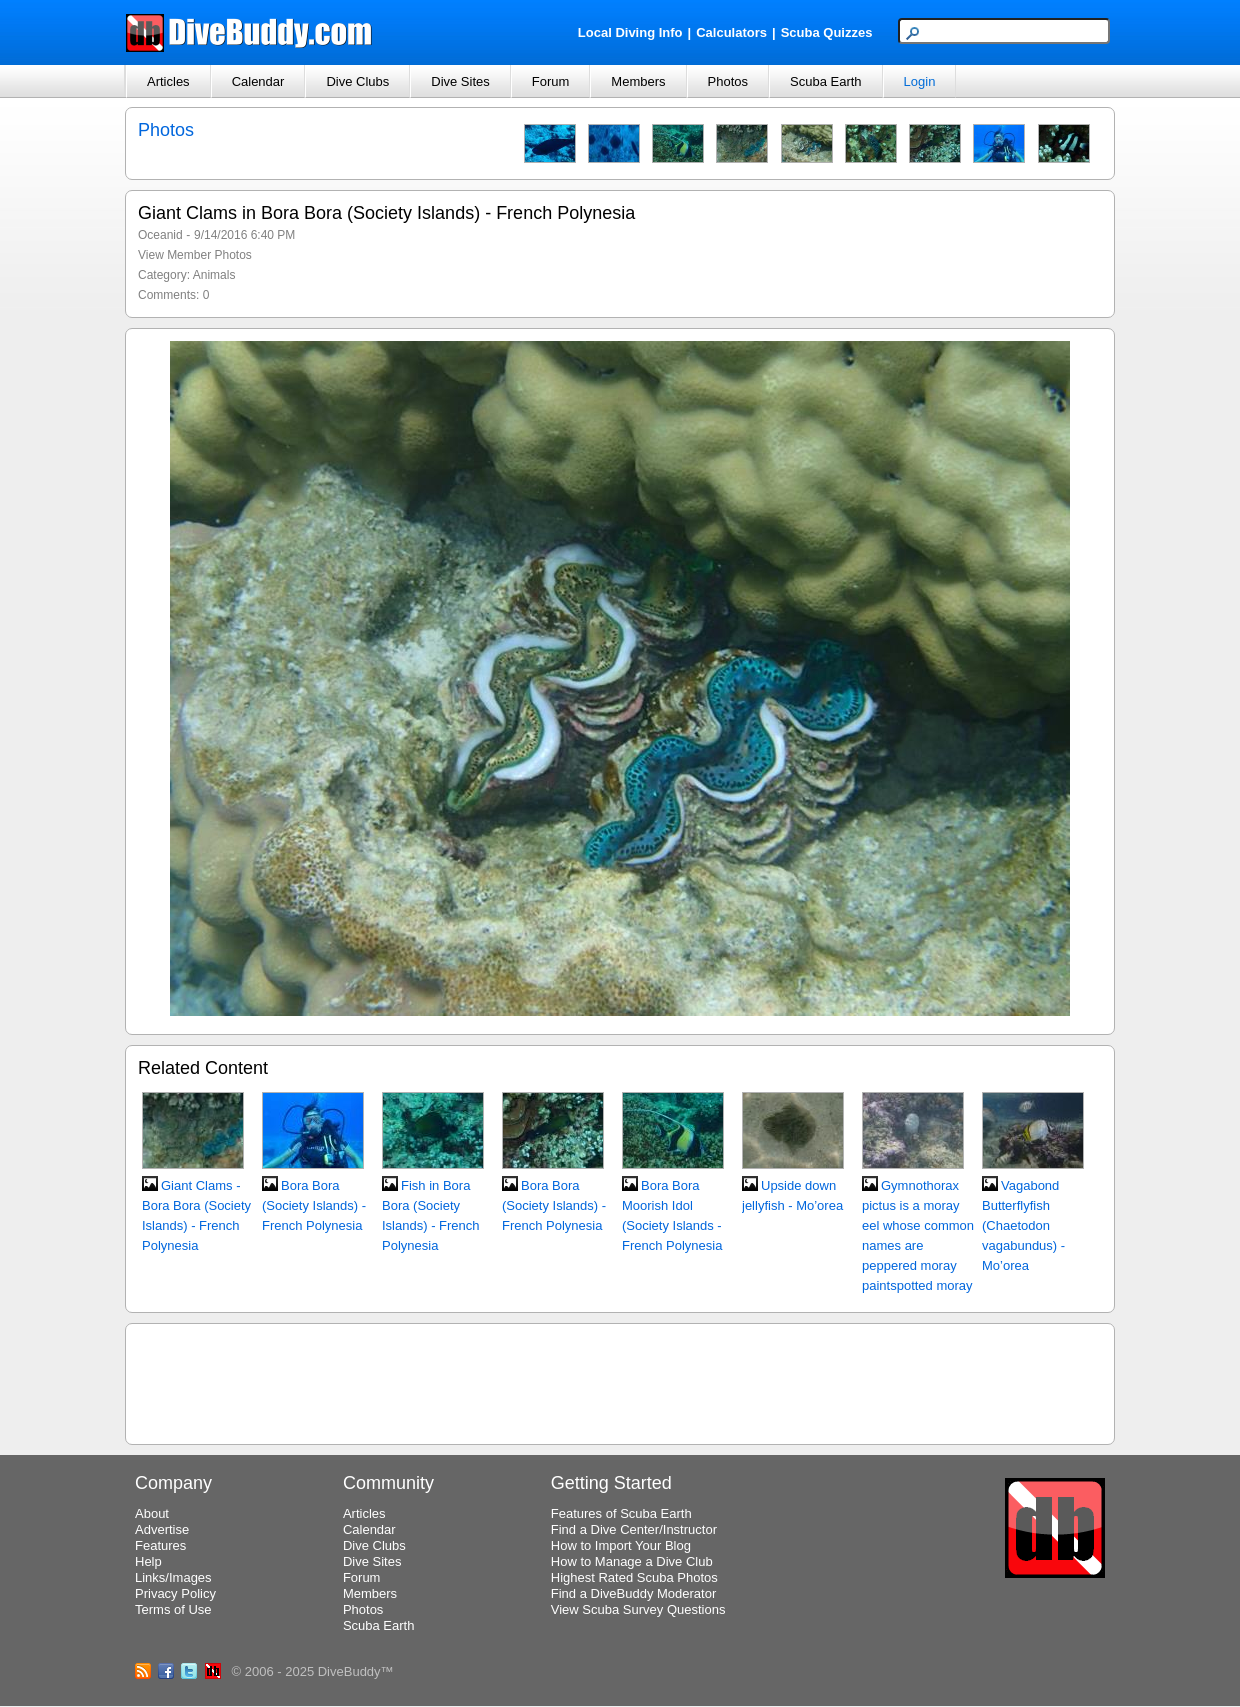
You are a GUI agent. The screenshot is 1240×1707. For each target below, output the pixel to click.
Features (160, 1545)
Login (920, 81)
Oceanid (160, 235)
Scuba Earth (826, 81)
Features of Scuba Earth (621, 1513)
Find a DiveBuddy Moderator (633, 1593)
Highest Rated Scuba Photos (634, 1577)
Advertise (162, 1529)
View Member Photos (195, 255)
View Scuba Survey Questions (638, 1609)
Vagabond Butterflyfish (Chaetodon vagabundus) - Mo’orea (1023, 1225)
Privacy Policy (175, 1593)
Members (638, 81)
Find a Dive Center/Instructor (634, 1529)
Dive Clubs (357, 81)
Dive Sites (460, 81)
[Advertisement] (620, 1381)
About (152, 1513)
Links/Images (173, 1577)
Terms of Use (173, 1609)
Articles (168, 81)
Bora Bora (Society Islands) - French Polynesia (314, 1205)
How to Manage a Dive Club (632, 1561)
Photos (728, 81)
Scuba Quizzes (827, 32)
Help (148, 1561)
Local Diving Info (630, 32)
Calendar (258, 81)
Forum (551, 81)
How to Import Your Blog (621, 1545)
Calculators (731, 32)
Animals (214, 275)
